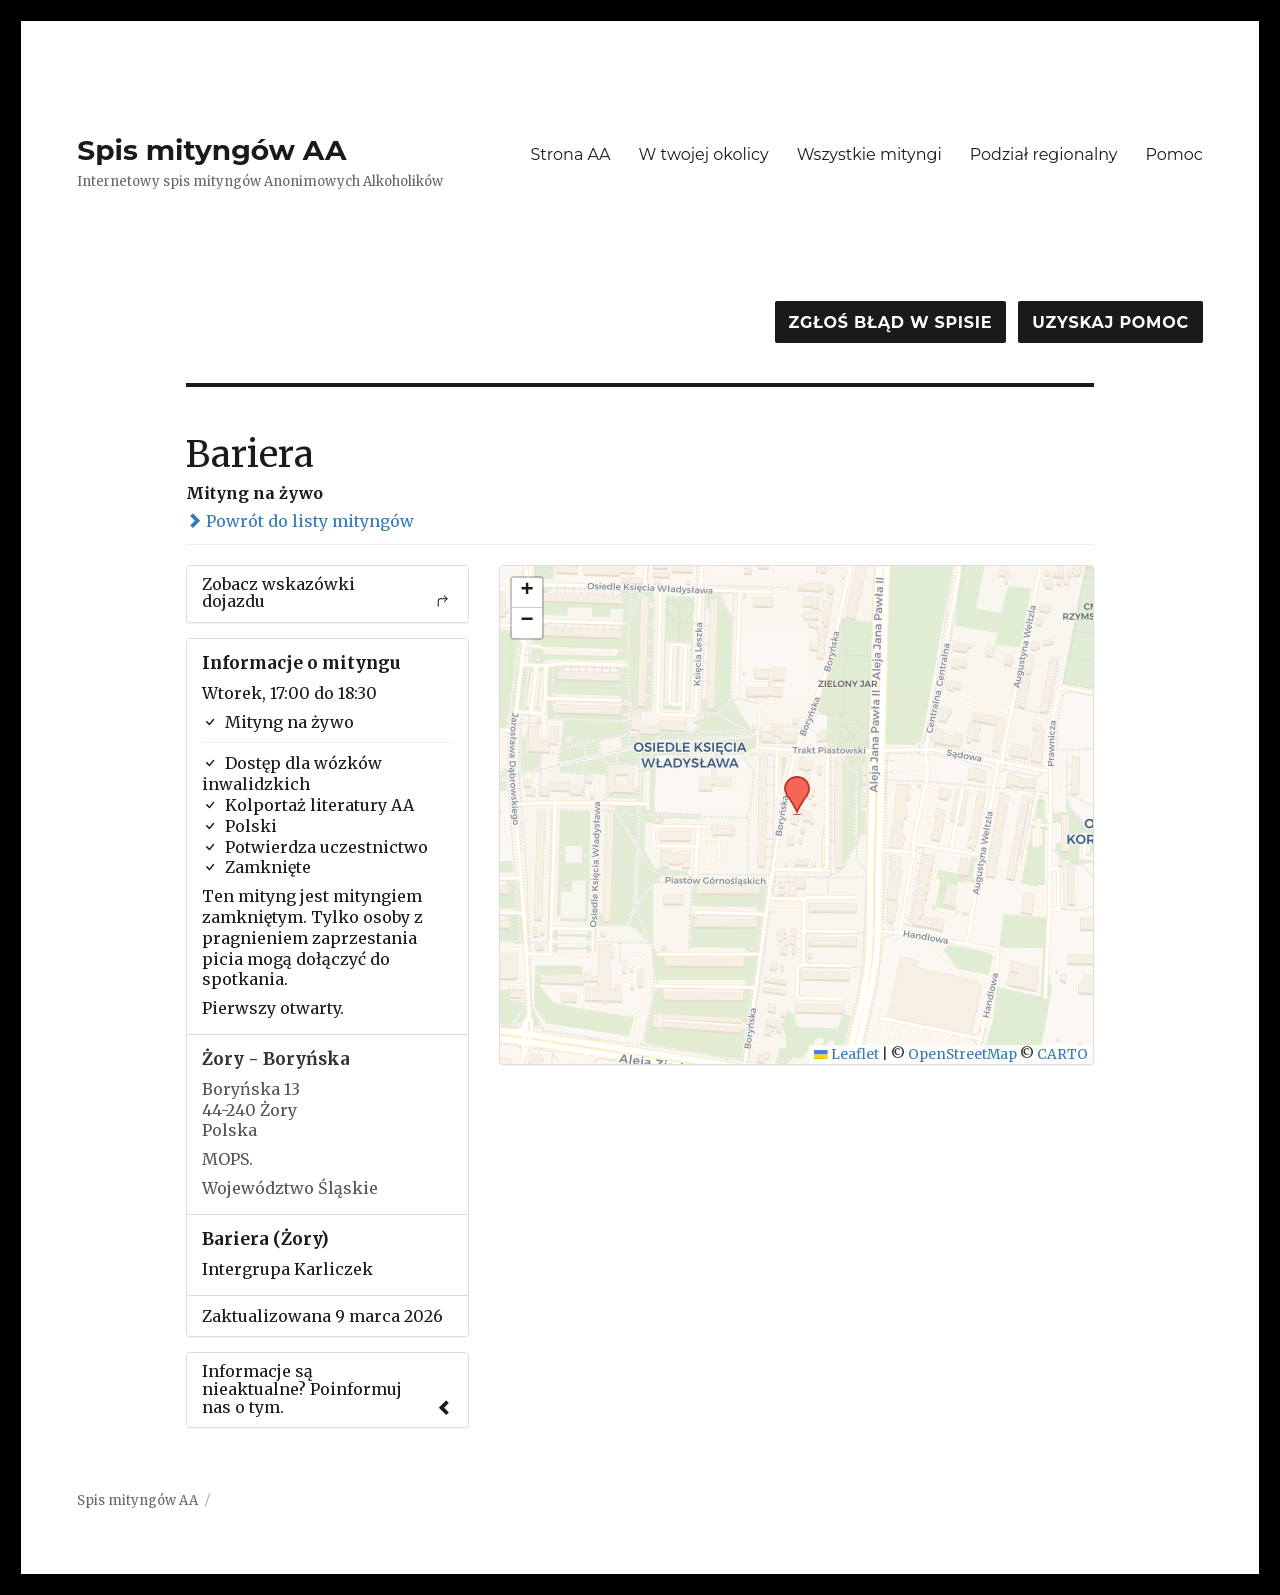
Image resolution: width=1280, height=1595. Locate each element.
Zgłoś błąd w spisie (891, 322)
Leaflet (846, 1054)
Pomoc (1173, 154)
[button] (790, 782)
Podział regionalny (1044, 154)
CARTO (1062, 1054)
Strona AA (570, 154)
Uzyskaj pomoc (1110, 322)
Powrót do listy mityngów (300, 521)
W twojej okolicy (704, 154)
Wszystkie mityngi (869, 154)
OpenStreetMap (962, 1054)
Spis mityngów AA (211, 150)
